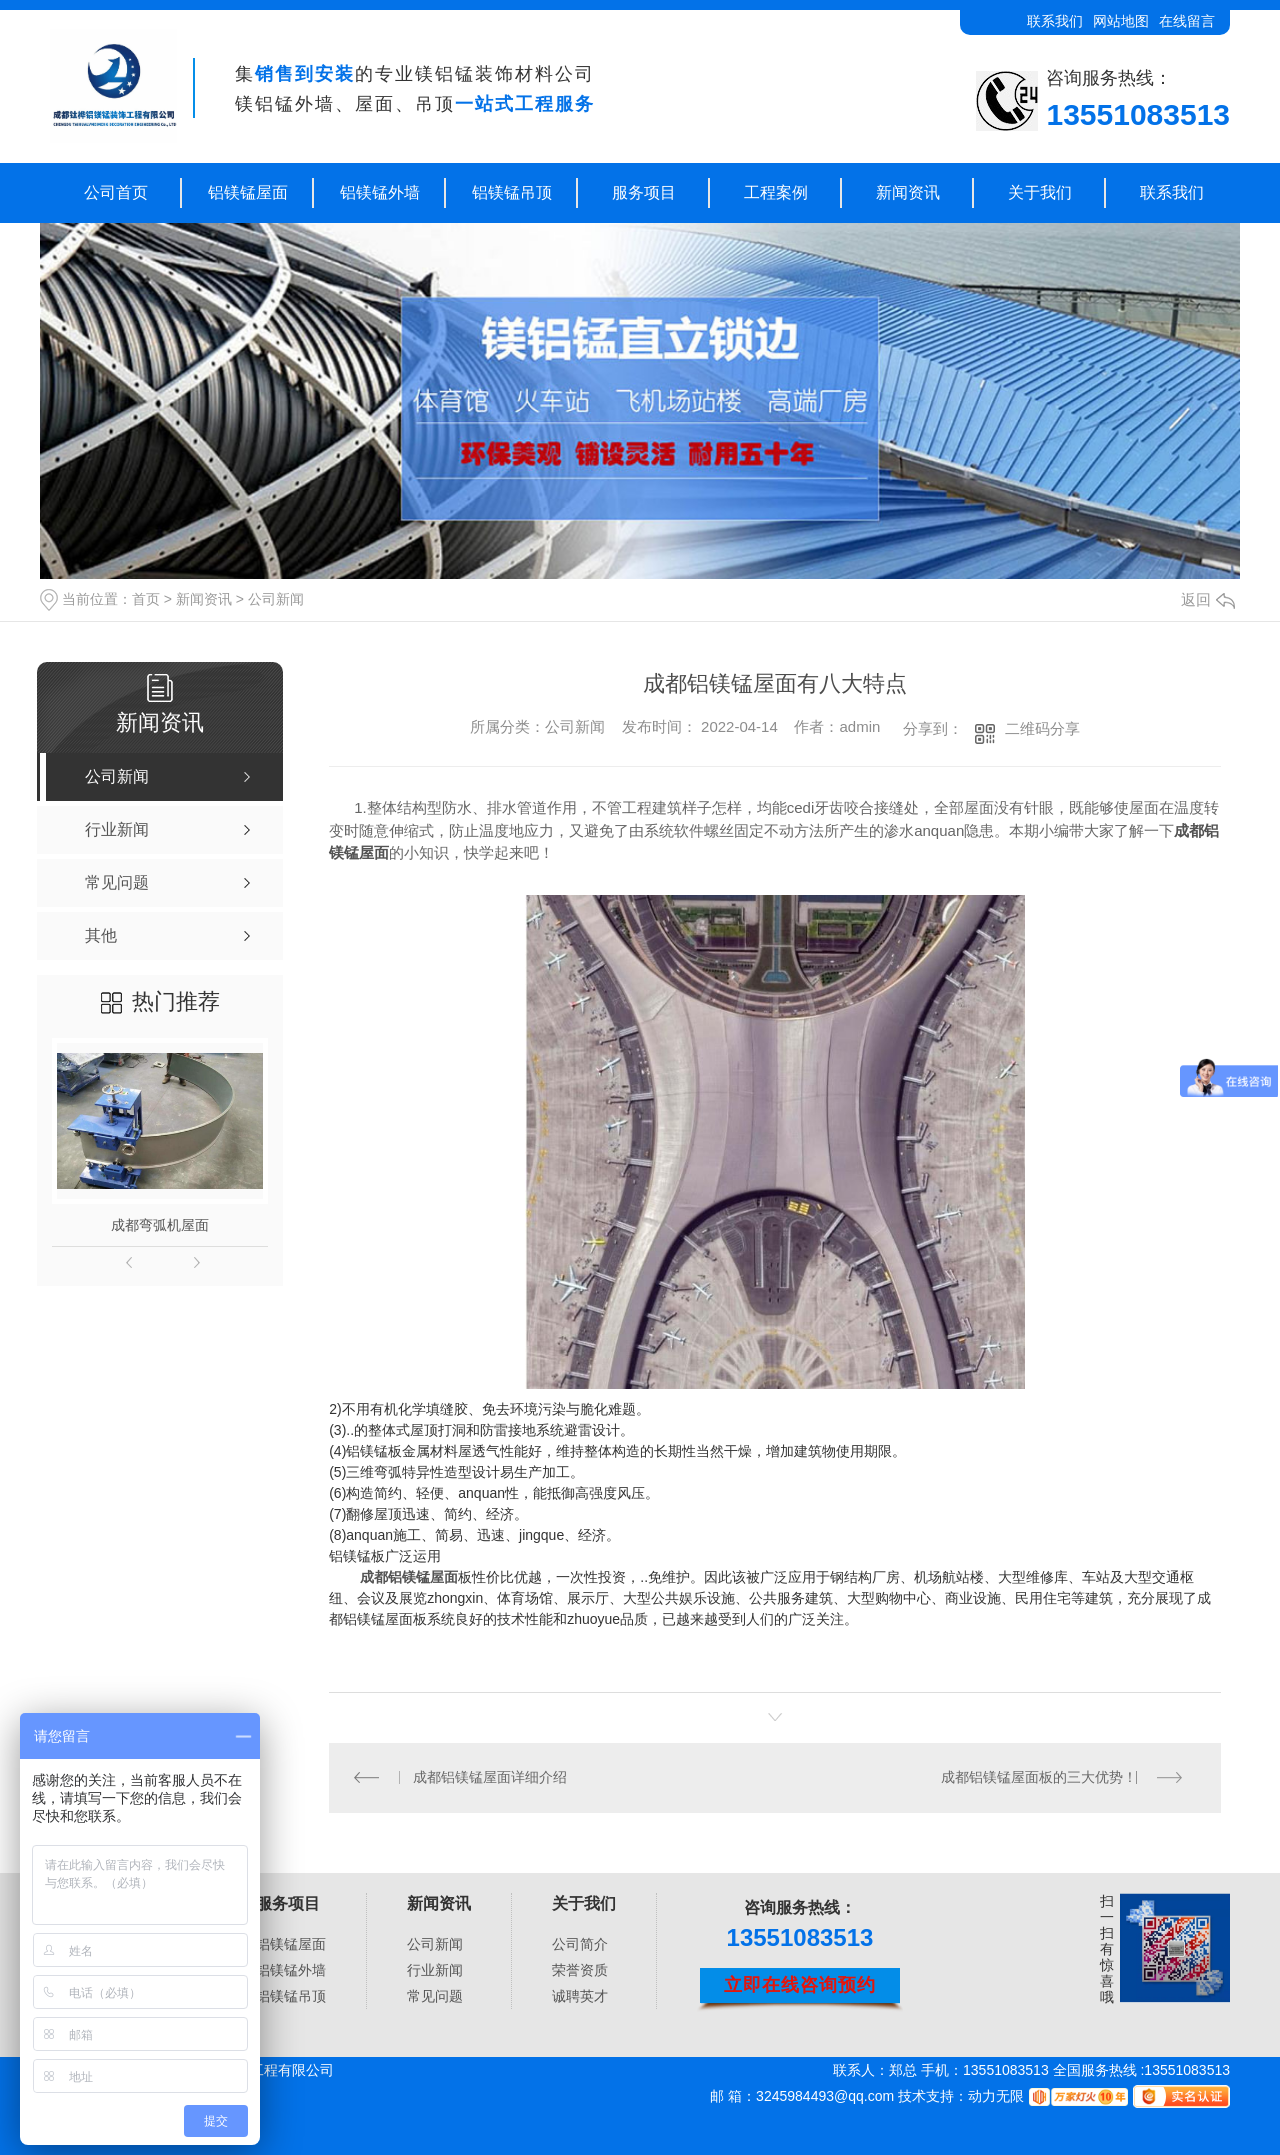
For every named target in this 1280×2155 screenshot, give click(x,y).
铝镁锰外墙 (380, 192)
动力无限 (996, 2096)
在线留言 (1187, 21)
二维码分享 (1042, 728)
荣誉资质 (580, 1970)
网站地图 (1121, 21)
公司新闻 (276, 599)
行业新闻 (435, 1970)
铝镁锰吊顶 (512, 192)
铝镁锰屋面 (248, 192)
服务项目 (644, 192)
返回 (1208, 599)
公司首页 (116, 192)
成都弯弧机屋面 (160, 1225)
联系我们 (1055, 21)
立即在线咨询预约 (800, 1986)
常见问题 (435, 1996)
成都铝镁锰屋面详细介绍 (491, 1778)
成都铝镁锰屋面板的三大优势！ (1039, 1778)
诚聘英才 (580, 1996)
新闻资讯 (908, 192)
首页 (146, 599)
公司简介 (580, 1944)
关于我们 (1040, 192)
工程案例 (776, 192)
